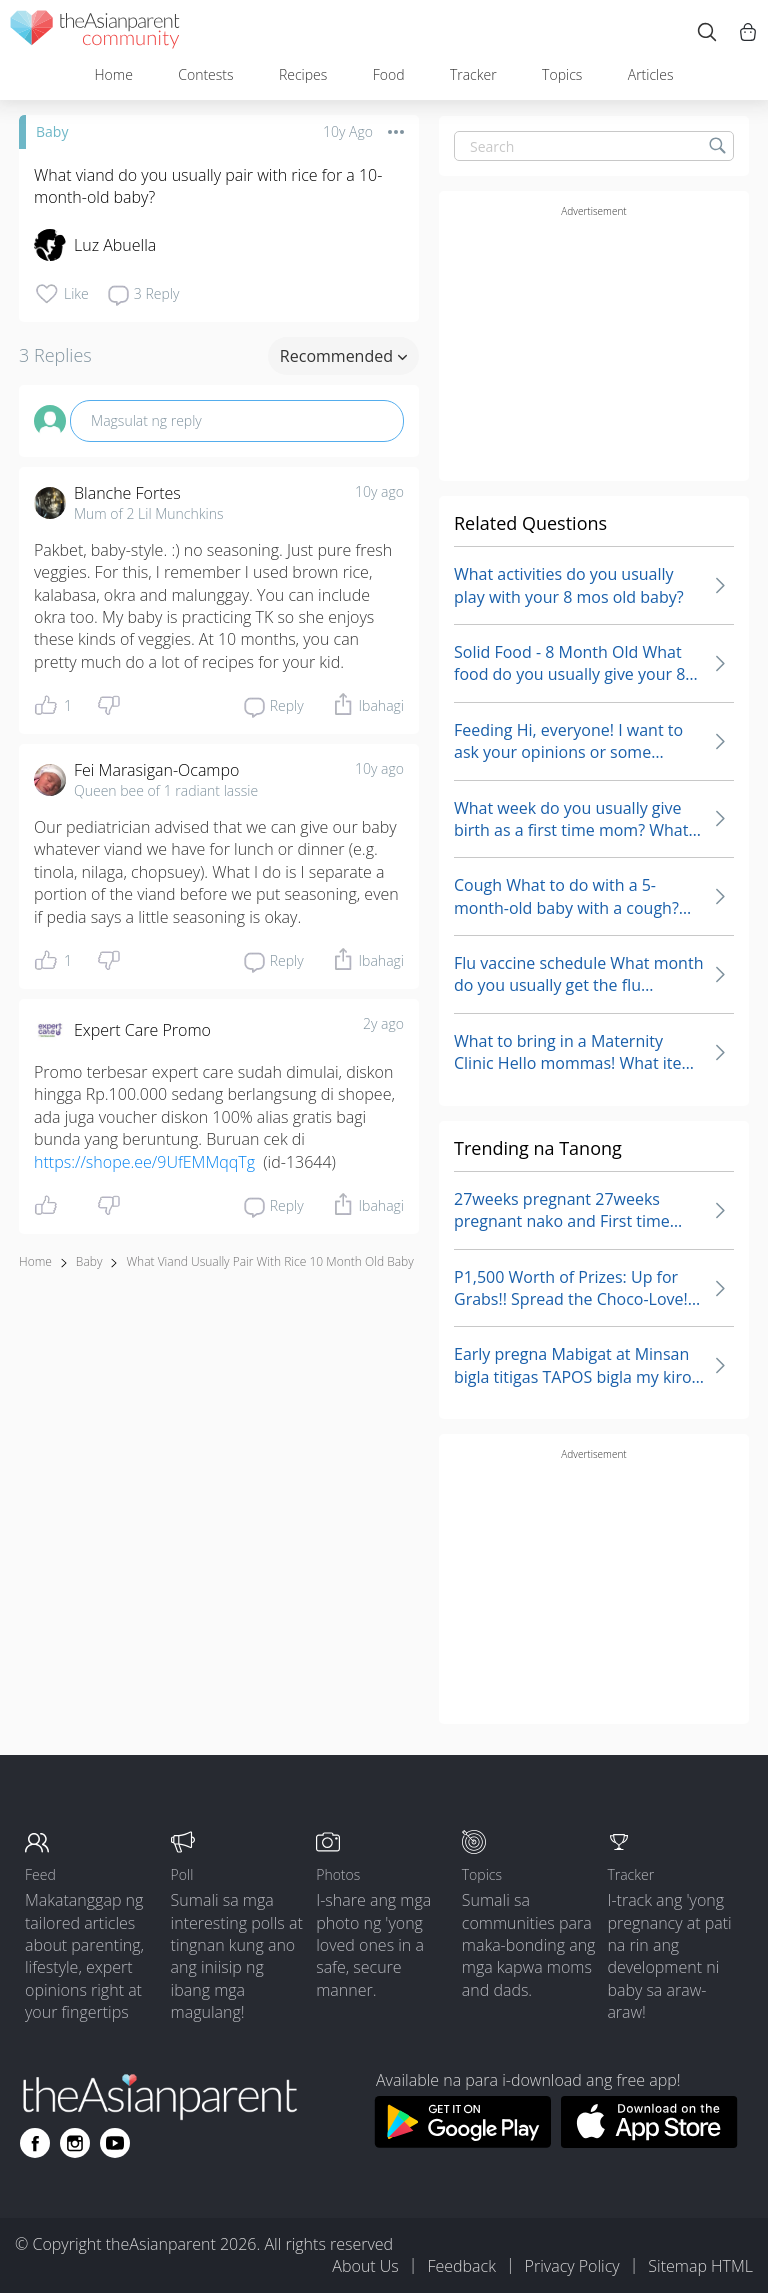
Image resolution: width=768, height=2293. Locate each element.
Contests (205, 74)
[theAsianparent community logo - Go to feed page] (95, 32)
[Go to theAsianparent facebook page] (35, 2143)
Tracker (473, 74)
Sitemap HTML (700, 2266)
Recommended (343, 356)
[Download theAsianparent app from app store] (649, 2142)
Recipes (303, 74)
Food (389, 74)
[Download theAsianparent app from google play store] (462, 2142)
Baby (52, 131)
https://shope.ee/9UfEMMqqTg (144, 1162)
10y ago (379, 491)
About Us (365, 2266)
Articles (651, 74)
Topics (562, 74)
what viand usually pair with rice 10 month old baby (269, 1261)
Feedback (461, 2266)
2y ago (383, 1023)
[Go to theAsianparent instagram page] (75, 2143)
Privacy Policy (572, 2266)
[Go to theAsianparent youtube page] (115, 2143)
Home (113, 74)
